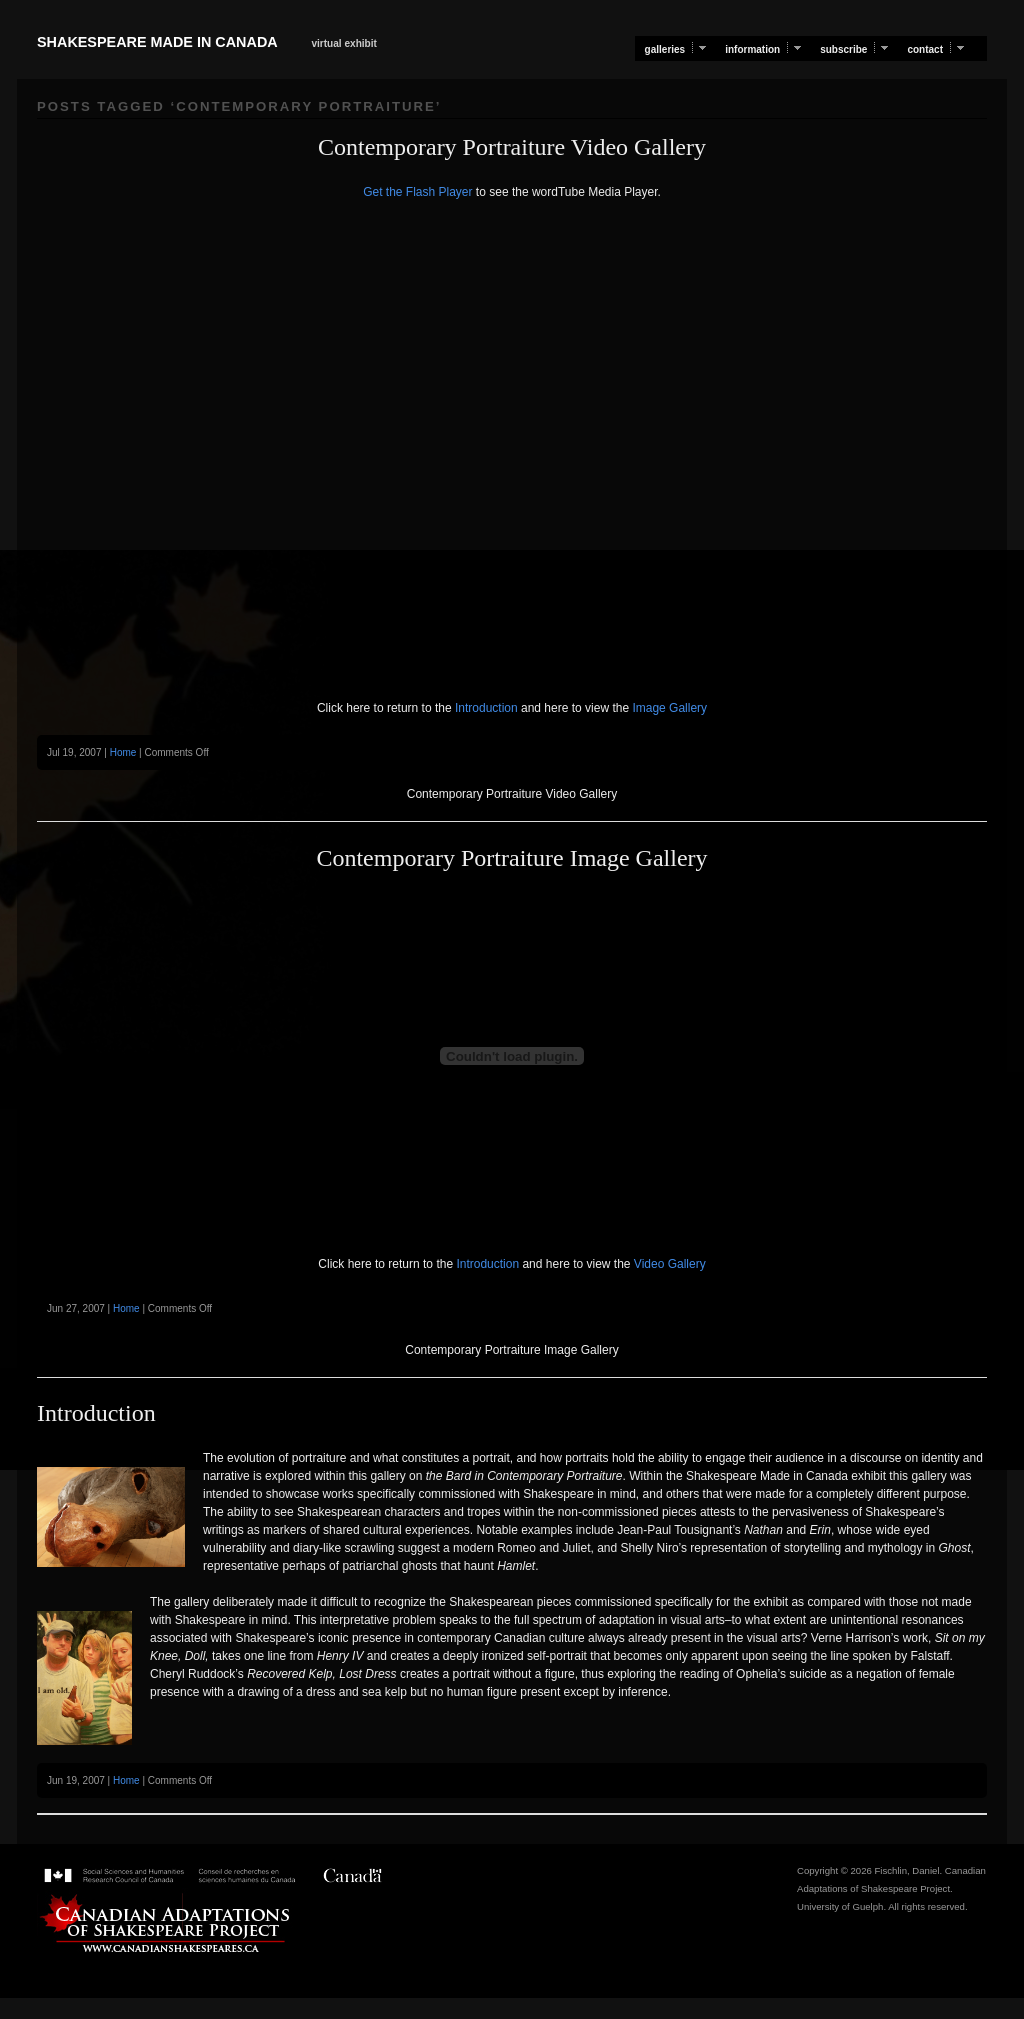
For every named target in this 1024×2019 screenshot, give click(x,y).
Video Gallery (668, 1264)
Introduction (485, 708)
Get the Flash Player (417, 192)
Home (123, 752)
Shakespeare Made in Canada (157, 42)
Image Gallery (668, 708)
